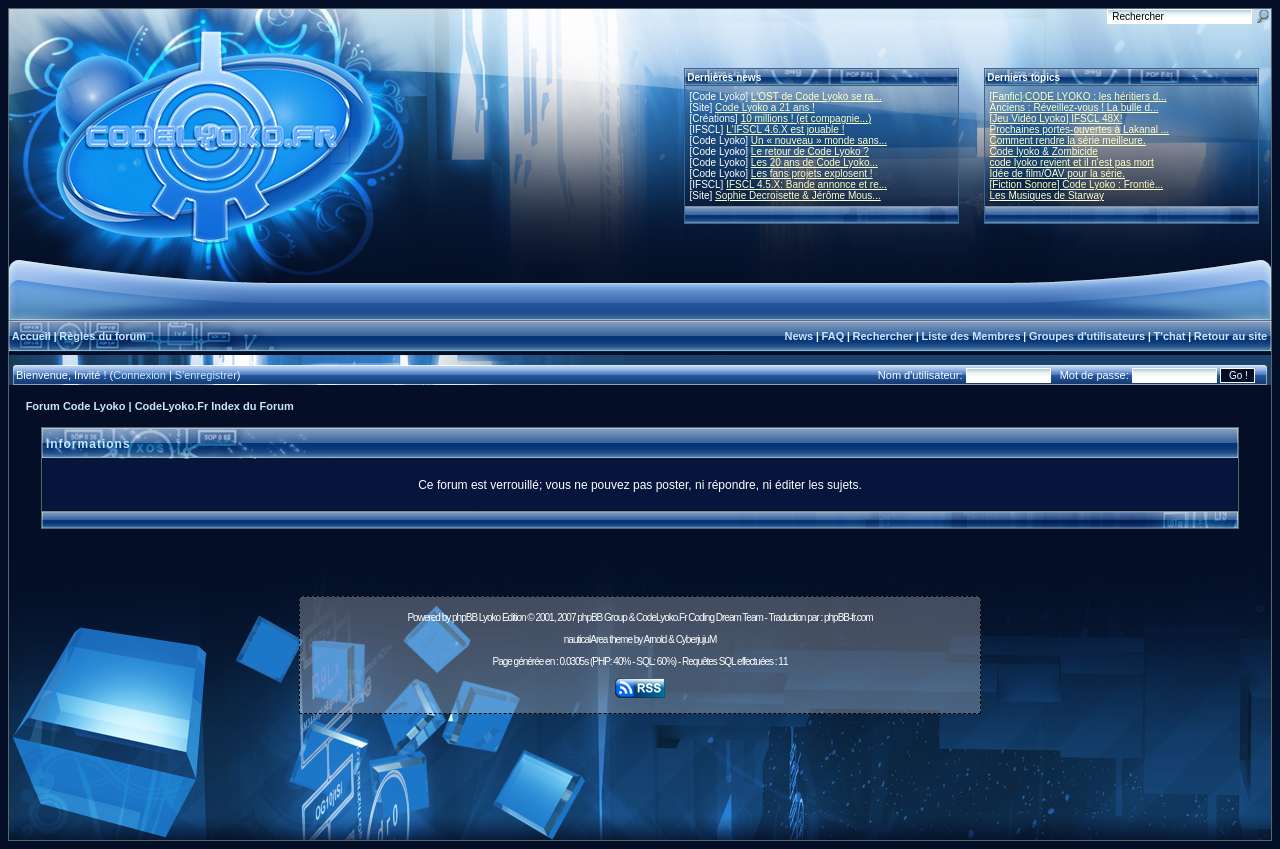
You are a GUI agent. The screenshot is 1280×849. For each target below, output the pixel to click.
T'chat (1170, 336)
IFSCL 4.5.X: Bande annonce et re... (806, 184)
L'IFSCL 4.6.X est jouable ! (785, 129)
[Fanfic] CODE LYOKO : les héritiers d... (1078, 96)
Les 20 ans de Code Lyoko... (814, 162)
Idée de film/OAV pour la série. (1057, 173)
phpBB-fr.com (848, 617)
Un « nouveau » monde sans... (819, 140)
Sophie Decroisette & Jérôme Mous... (798, 195)
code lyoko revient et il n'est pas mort (1072, 162)
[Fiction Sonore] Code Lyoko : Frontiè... (1077, 184)
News (798, 336)
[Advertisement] (640, 766)
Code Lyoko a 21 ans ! (765, 107)
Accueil (31, 336)
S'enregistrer (206, 375)
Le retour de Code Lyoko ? (810, 151)
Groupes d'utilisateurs (1087, 336)
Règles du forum (102, 336)
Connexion (139, 375)
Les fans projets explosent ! (812, 173)
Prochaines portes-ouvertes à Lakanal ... (1080, 129)
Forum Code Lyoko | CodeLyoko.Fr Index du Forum (160, 406)
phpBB (464, 617)
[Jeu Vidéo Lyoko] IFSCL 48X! (1056, 118)
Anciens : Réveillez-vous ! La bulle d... (1074, 107)
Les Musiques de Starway (1047, 195)
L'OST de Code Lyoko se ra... (816, 96)
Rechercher (883, 336)
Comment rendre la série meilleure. (1068, 140)
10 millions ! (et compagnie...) (806, 118)
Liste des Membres (970, 336)
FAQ (833, 336)
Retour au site (1230, 336)
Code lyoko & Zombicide (1044, 151)
